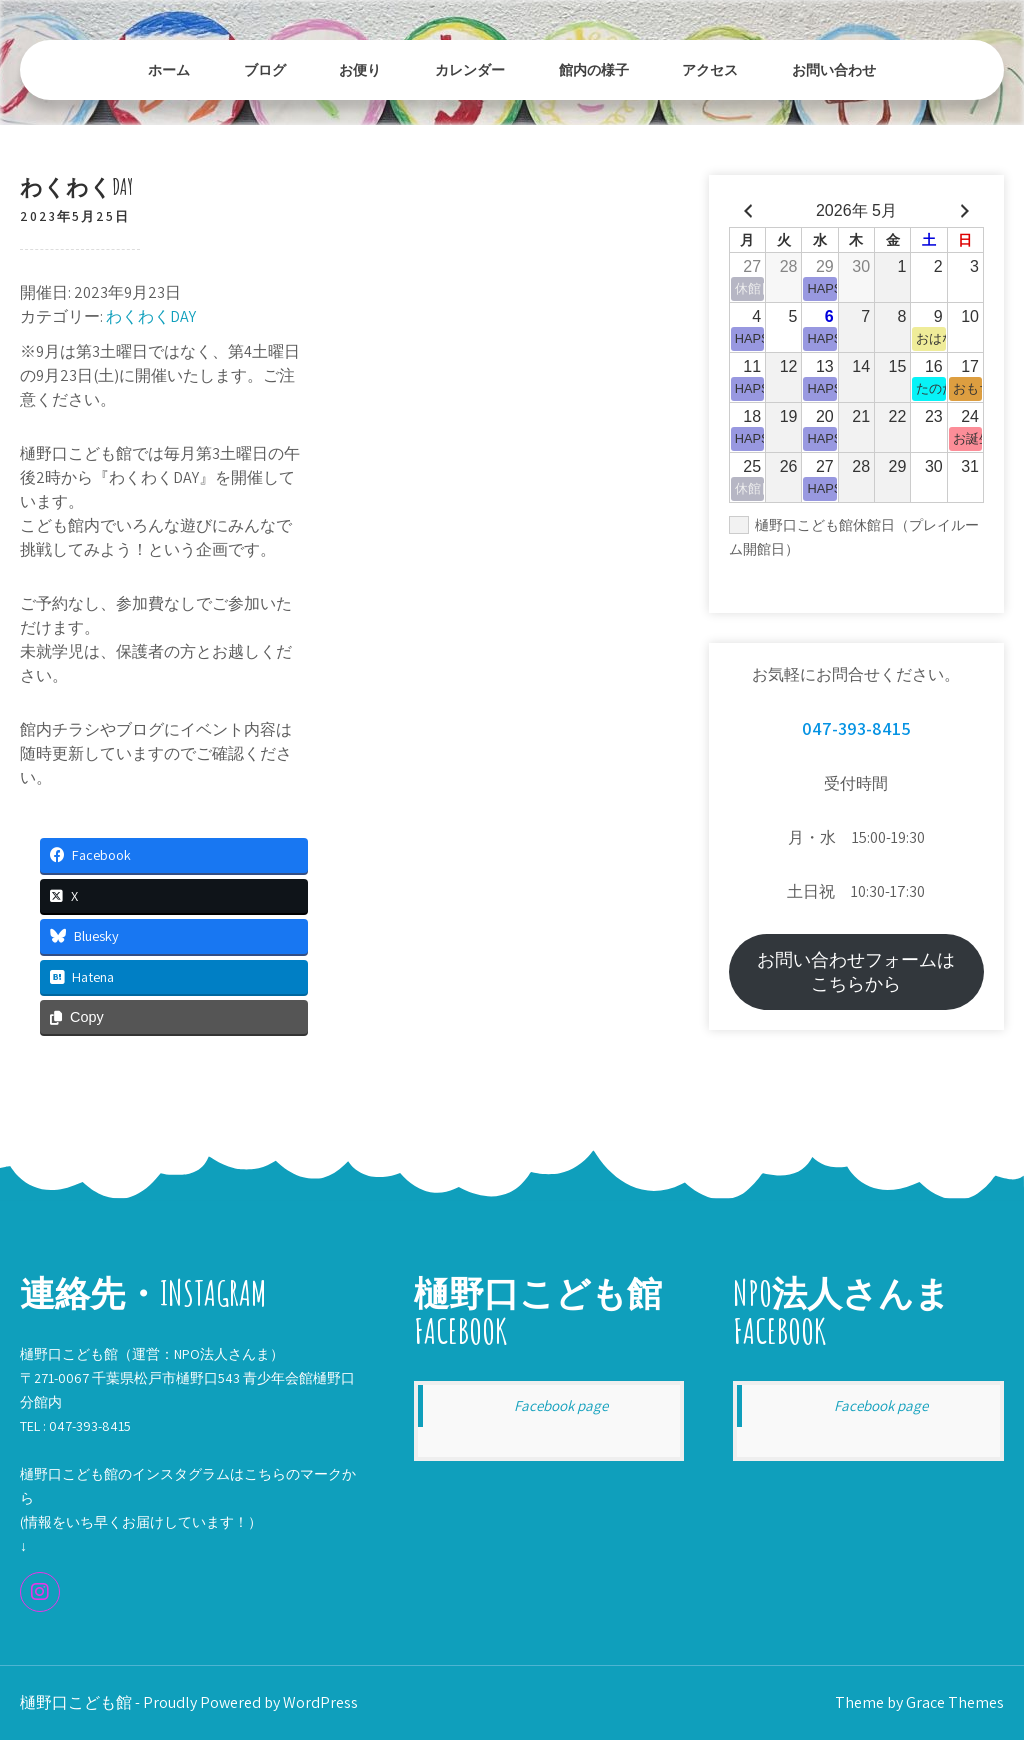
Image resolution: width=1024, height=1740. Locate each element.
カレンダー (470, 69)
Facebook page (561, 1405)
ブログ (265, 69)
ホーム (169, 69)
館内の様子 (594, 69)
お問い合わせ (834, 69)
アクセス (710, 69)
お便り (360, 69)
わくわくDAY (151, 316)
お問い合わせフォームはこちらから (856, 971)
